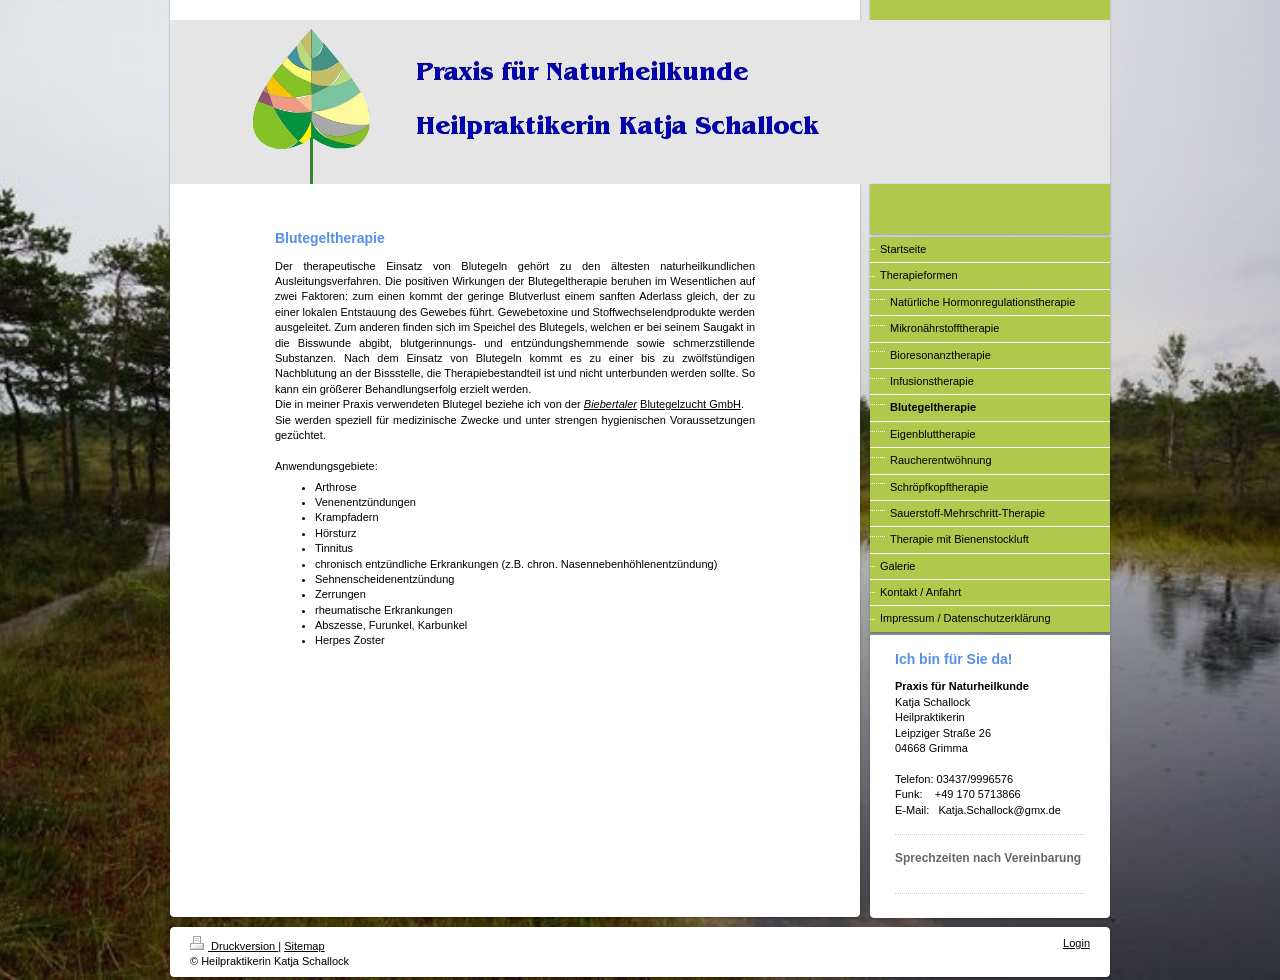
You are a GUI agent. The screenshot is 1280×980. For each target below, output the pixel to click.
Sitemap (304, 946)
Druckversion (234, 946)
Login (1076, 943)
